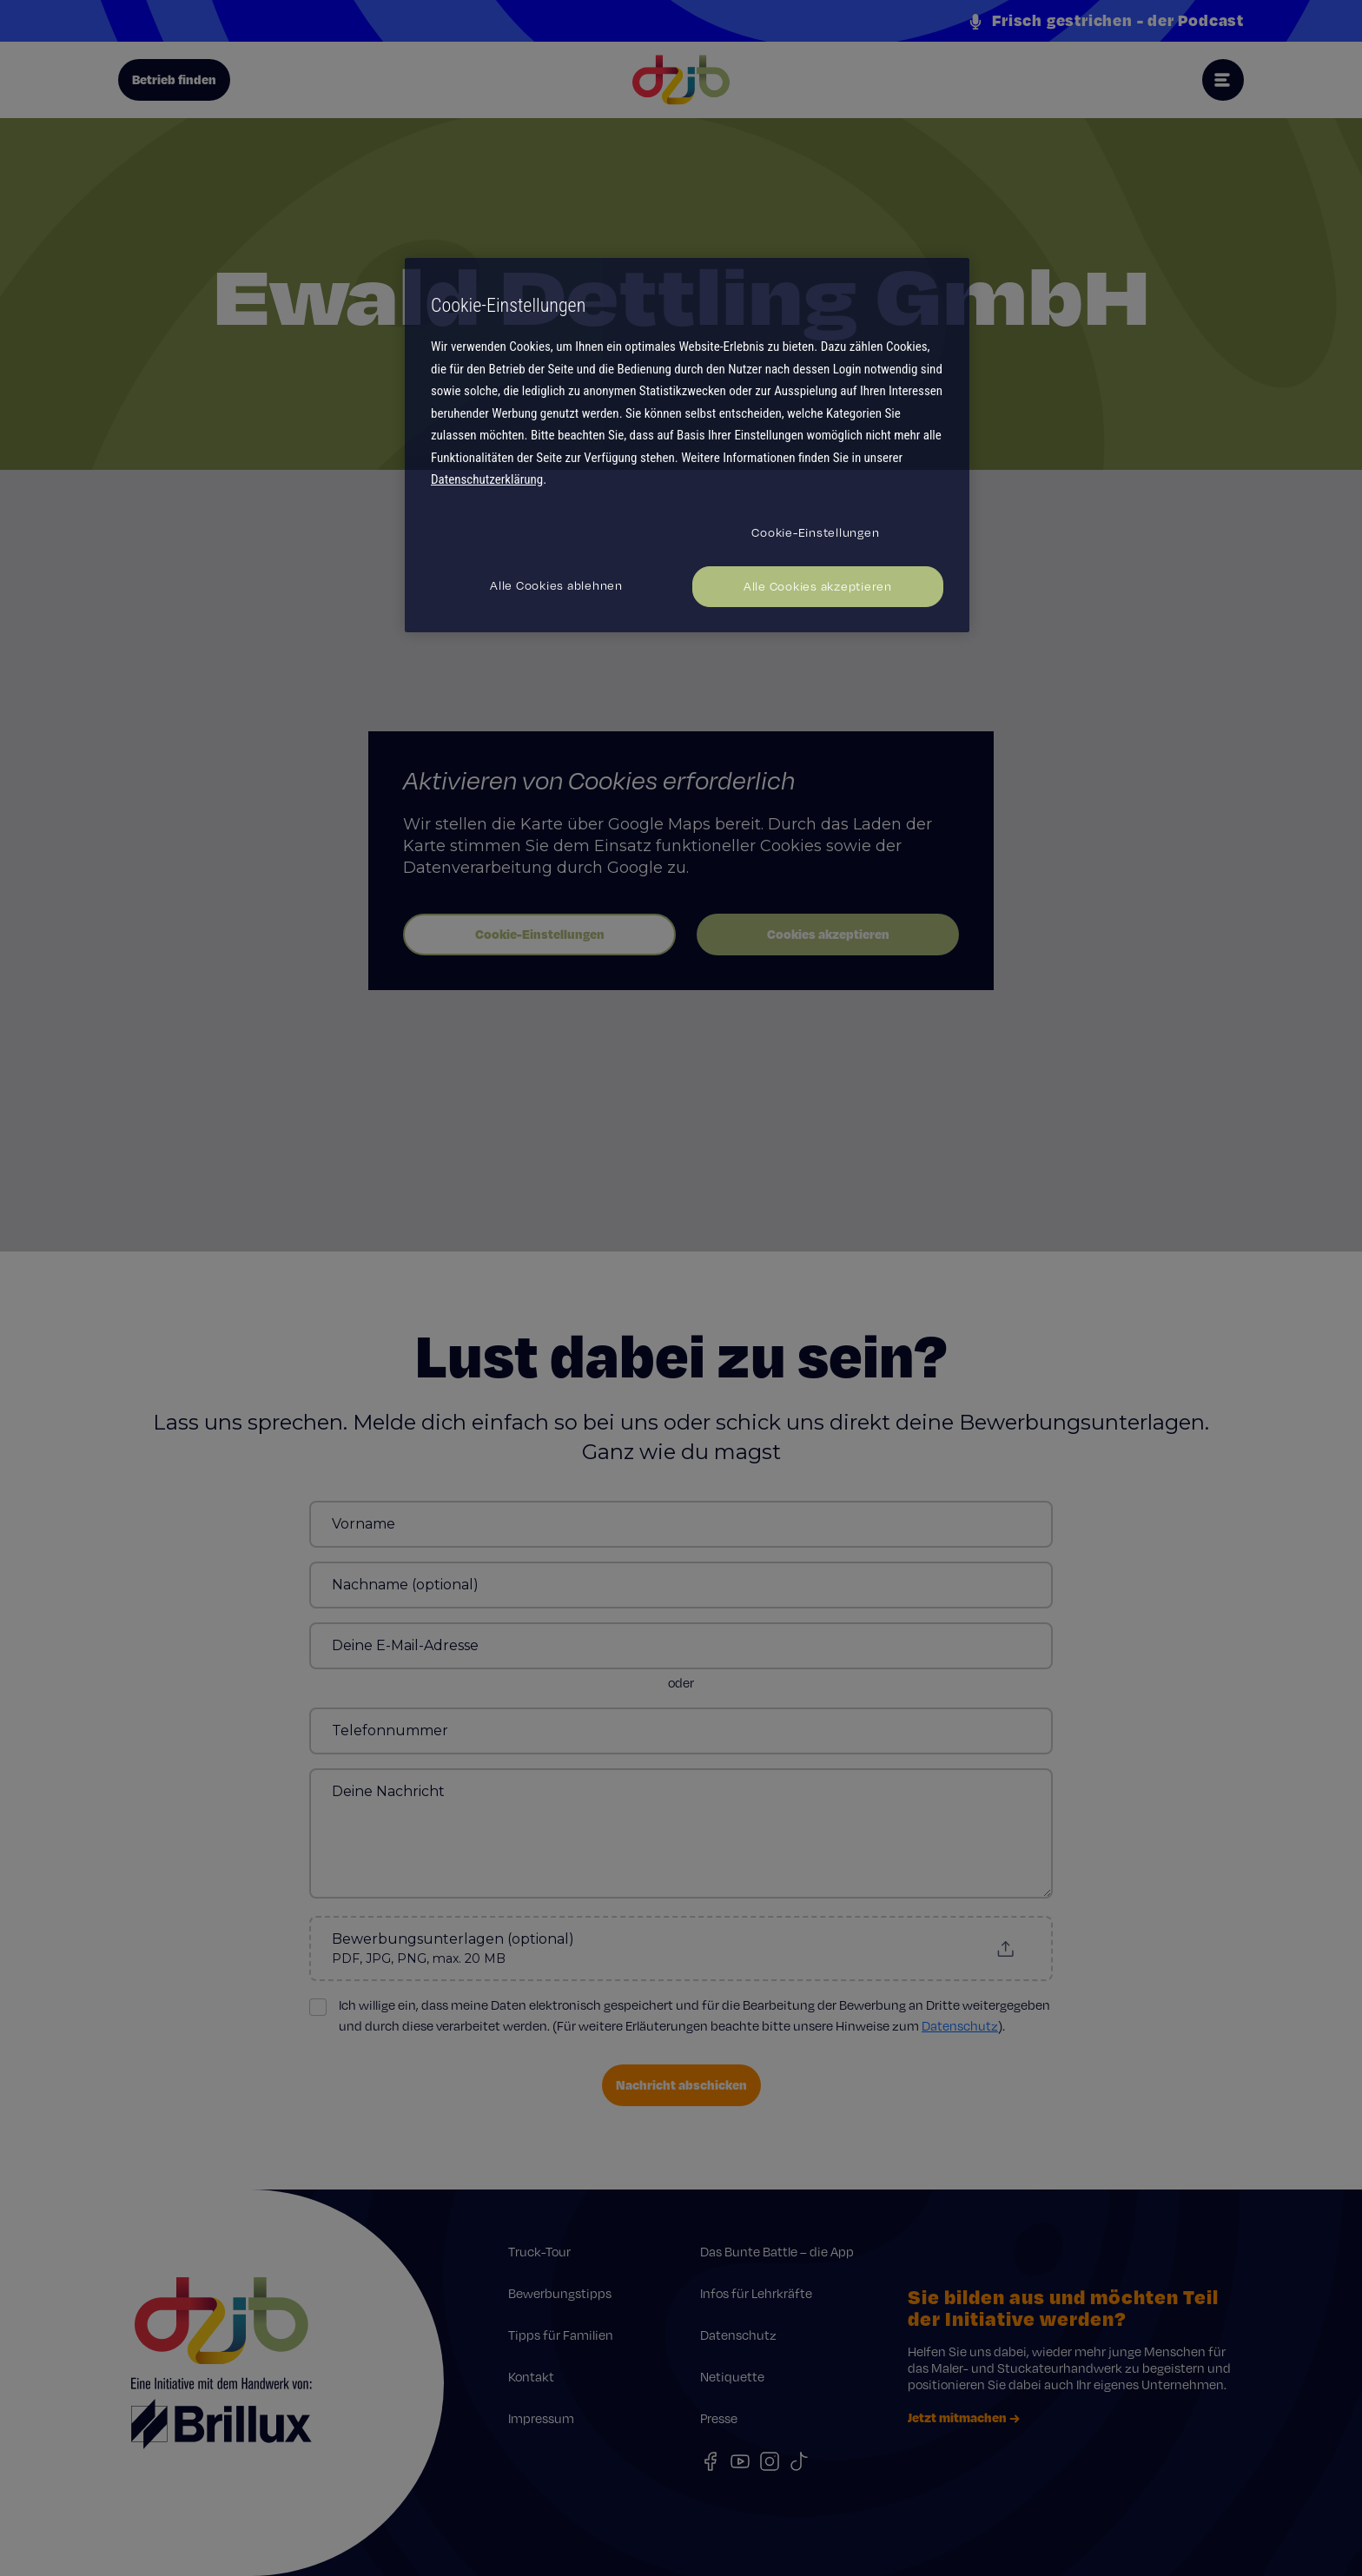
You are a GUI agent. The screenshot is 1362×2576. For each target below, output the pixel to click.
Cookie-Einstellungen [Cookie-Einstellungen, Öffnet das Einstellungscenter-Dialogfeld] (815, 532)
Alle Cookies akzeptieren (818, 586)
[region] (687, 445)
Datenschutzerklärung (487, 479)
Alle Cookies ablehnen (556, 585)
